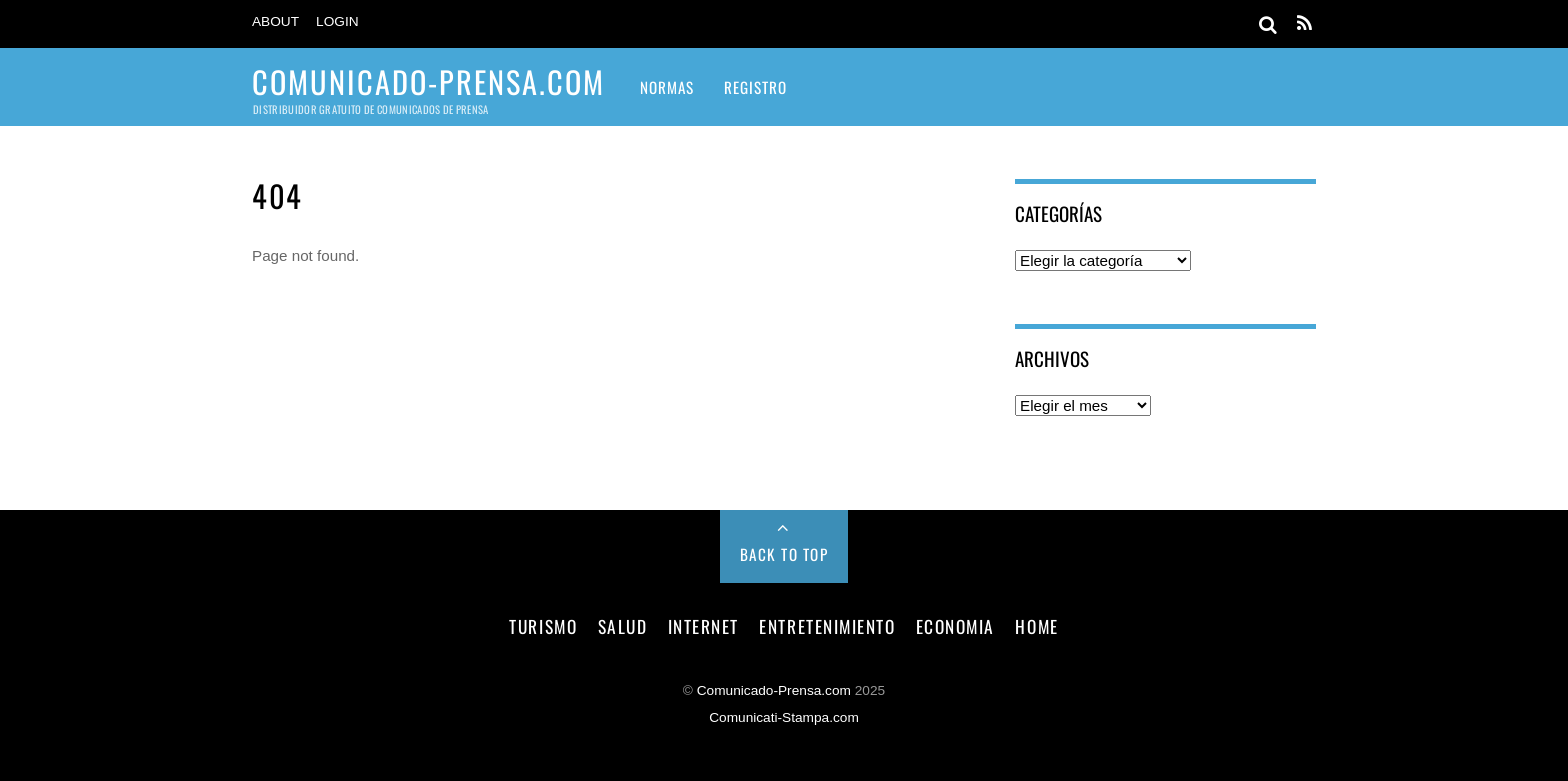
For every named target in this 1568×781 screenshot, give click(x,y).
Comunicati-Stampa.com (784, 717)
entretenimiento (827, 626)
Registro (755, 87)
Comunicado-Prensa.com (774, 690)
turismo (543, 626)
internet (703, 626)
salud (623, 626)
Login (337, 21)
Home (1036, 626)
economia (955, 626)
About (275, 21)
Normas (667, 87)
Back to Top (784, 554)
